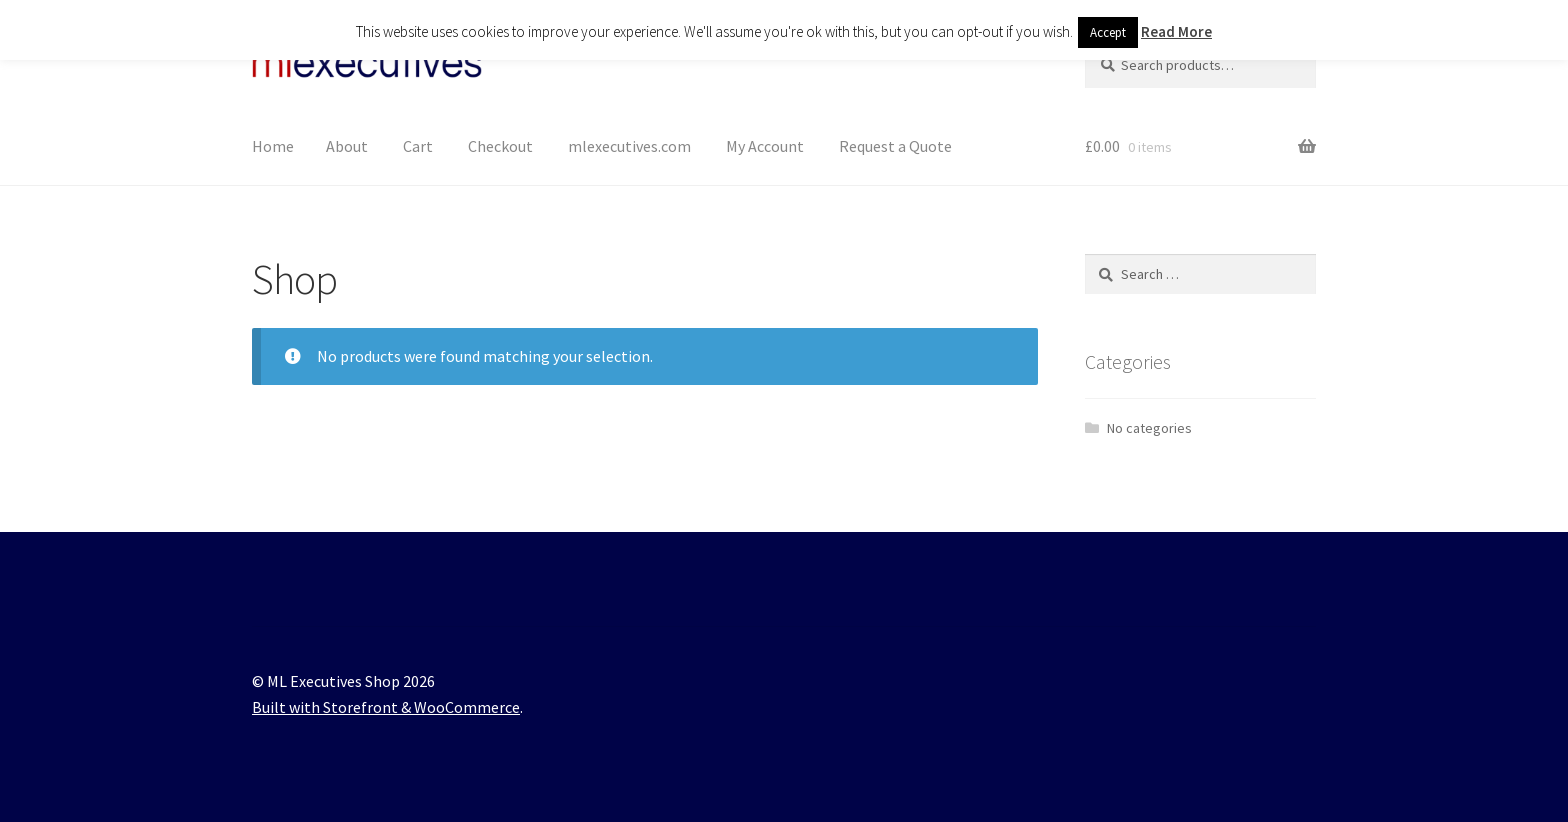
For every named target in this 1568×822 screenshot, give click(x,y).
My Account (765, 146)
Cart (418, 146)
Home (273, 146)
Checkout (500, 146)
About (347, 146)
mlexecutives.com (629, 146)
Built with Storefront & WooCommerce (386, 707)
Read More (1176, 31)
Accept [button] (1108, 32)
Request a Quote (895, 146)
